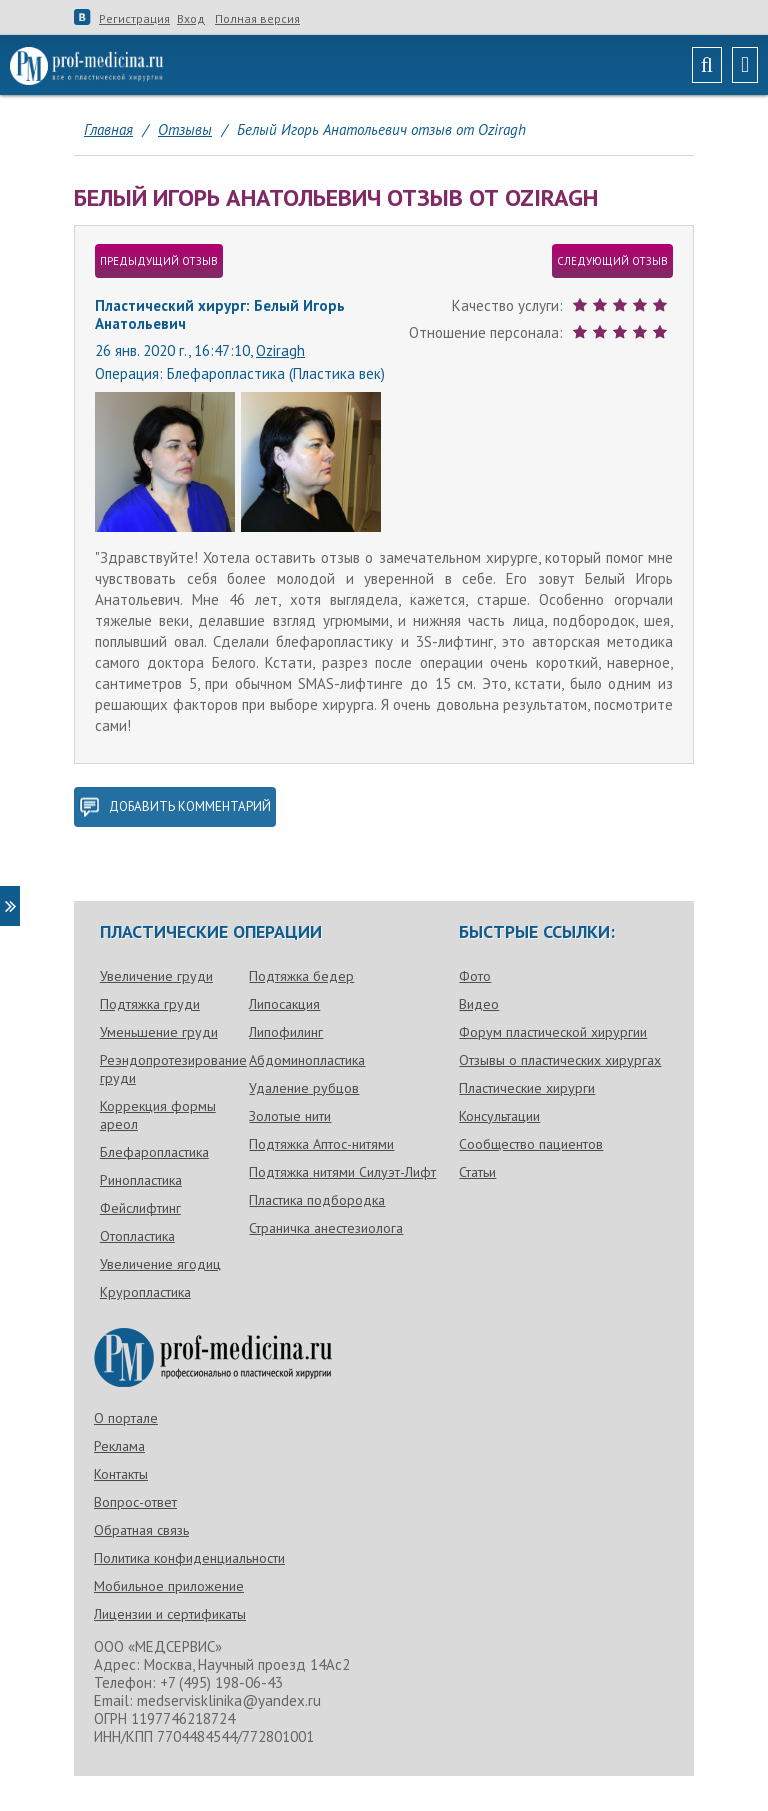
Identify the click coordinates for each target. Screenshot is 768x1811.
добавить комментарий (175, 807)
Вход (191, 19)
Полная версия (257, 19)
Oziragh (280, 350)
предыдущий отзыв (159, 261)
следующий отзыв (612, 261)
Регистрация (134, 19)
